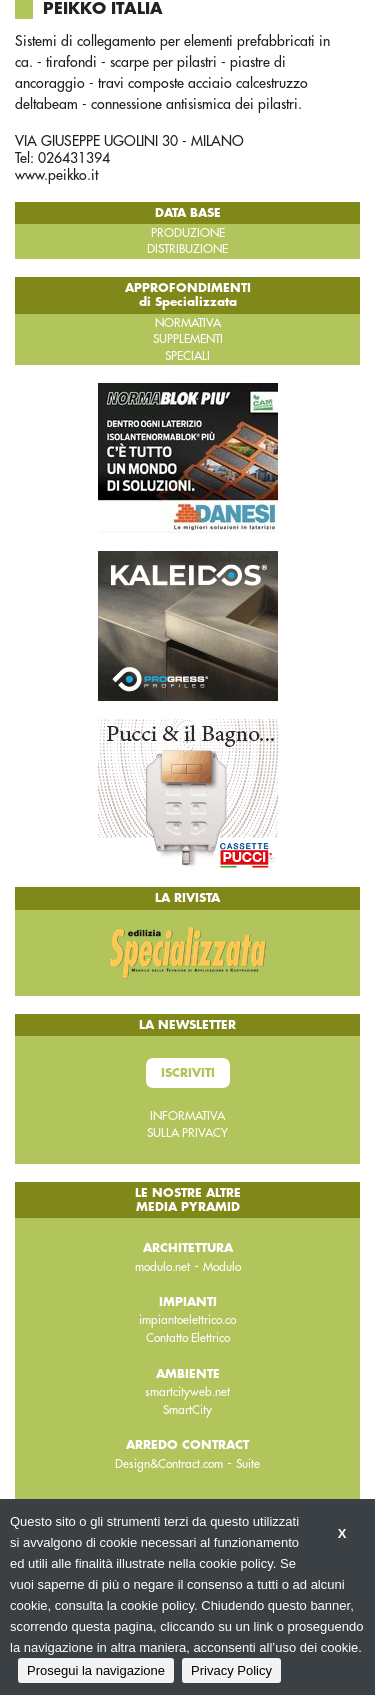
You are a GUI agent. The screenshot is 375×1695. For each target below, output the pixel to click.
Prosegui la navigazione (96, 1670)
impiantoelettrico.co (187, 1320)
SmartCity (187, 1410)
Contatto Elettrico (188, 1338)
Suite (248, 1464)
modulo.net (162, 1267)
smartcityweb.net (187, 1392)
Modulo (222, 1267)
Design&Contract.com (169, 1464)
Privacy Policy (231, 1670)
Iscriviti (188, 1073)
